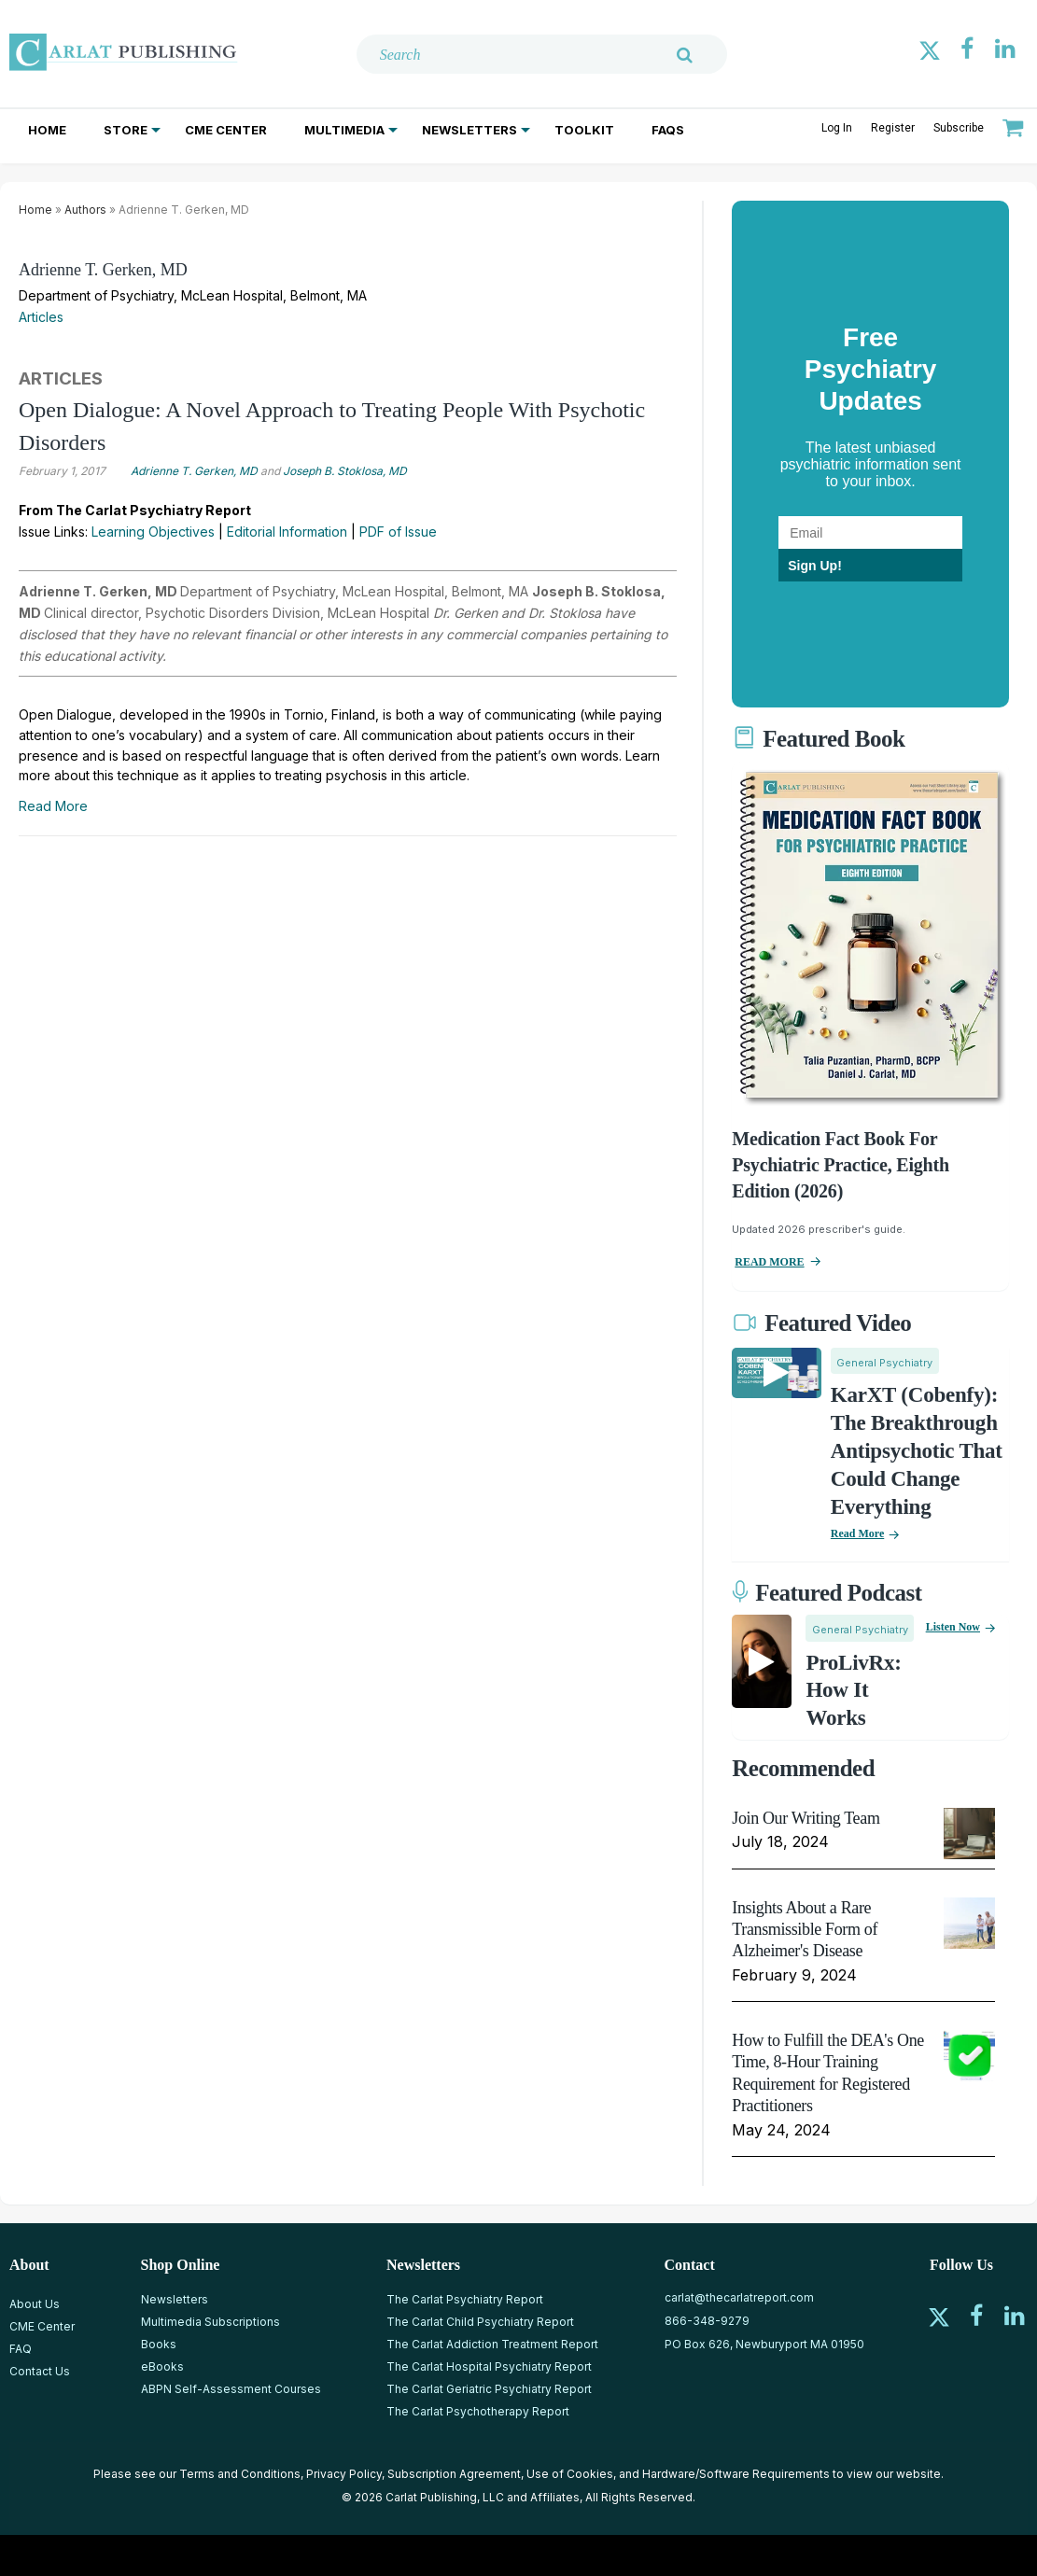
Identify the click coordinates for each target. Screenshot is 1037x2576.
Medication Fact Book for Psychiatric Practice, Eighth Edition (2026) (840, 1164)
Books (158, 2344)
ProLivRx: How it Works (853, 1690)
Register (893, 127)
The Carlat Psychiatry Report (464, 2299)
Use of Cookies (569, 2474)
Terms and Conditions (240, 2474)
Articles (41, 317)
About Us (34, 2304)
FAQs (668, 129)
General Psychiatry (884, 1362)
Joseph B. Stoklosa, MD (345, 471)
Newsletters (469, 129)
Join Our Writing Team (805, 1818)
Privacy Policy (344, 2474)
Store (125, 129)
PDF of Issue (398, 531)
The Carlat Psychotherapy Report (477, 2411)
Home (47, 129)
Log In (836, 127)
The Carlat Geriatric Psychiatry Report (489, 2389)
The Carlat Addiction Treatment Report (492, 2344)
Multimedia (344, 129)
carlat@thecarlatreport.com (739, 2297)
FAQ (20, 2349)
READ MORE (769, 1261)
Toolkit (584, 129)
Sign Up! (815, 565)
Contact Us (39, 2371)
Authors (85, 210)
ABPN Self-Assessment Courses (231, 2389)
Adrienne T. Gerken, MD (103, 269)
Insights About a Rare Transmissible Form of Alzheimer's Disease (804, 1929)
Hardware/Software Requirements (736, 2474)
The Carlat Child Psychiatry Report (480, 2322)
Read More (53, 806)
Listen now (953, 1626)
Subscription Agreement (454, 2474)
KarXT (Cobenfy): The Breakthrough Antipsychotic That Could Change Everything (916, 1451)
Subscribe (958, 127)
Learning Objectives (153, 531)
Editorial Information (287, 531)
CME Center (226, 129)
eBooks (162, 2366)
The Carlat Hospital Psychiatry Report (489, 2366)
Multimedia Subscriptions (210, 2322)
